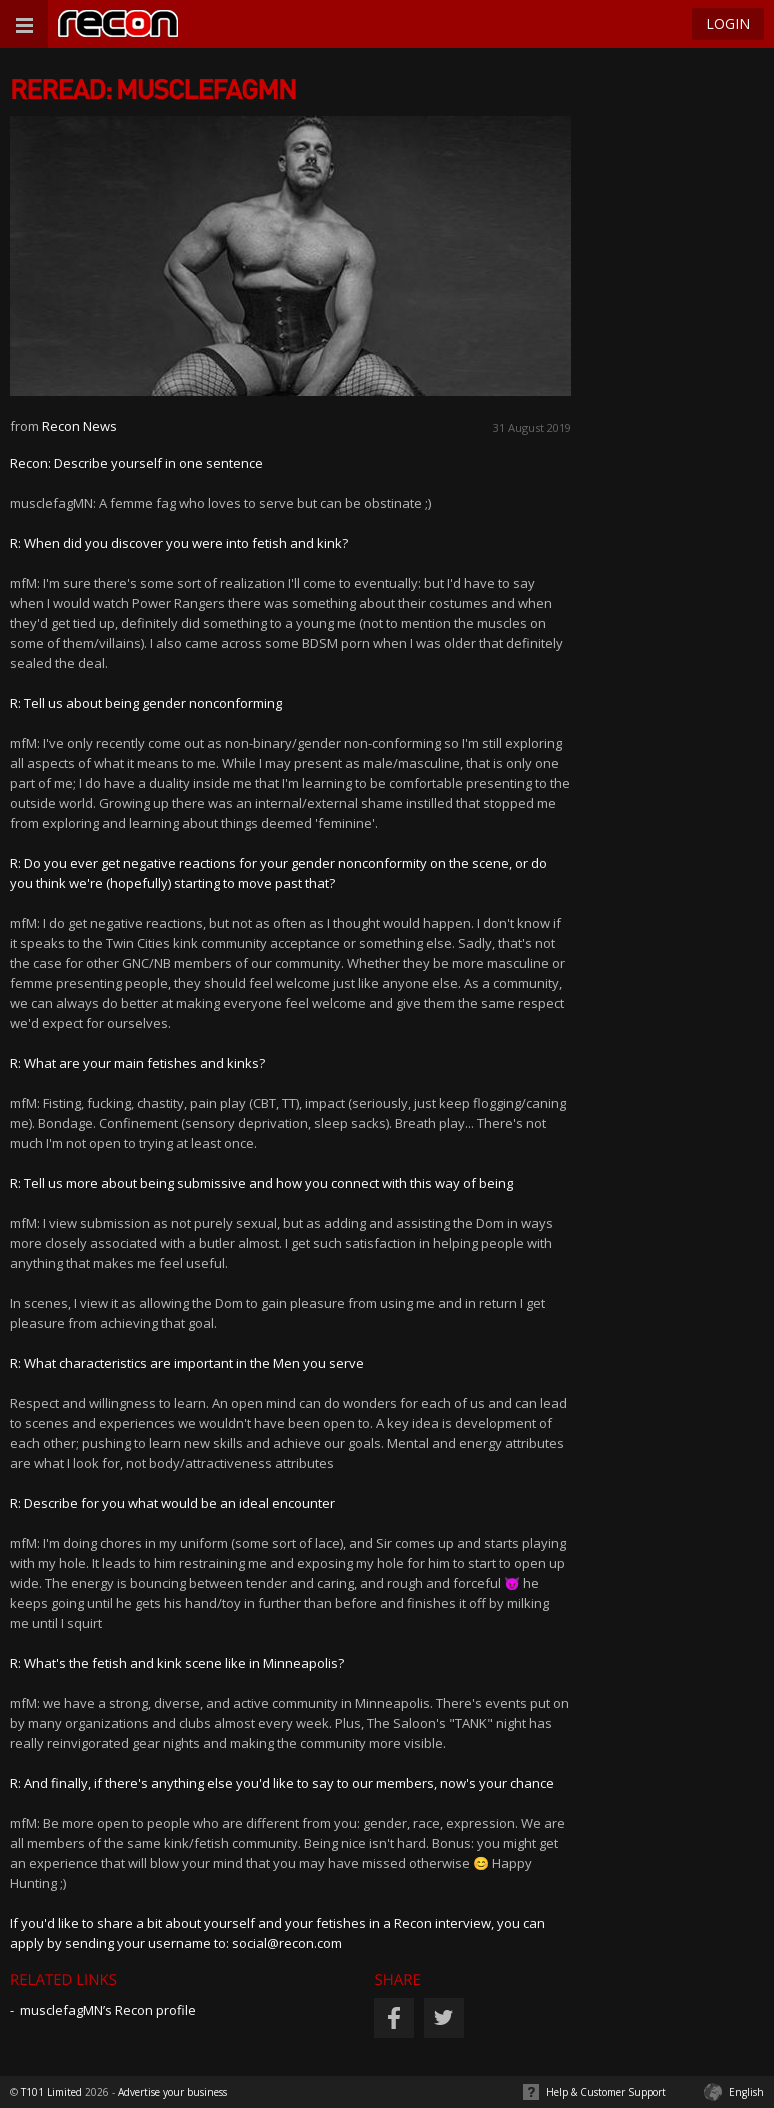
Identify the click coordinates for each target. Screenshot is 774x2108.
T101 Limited (51, 2092)
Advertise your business (172, 2092)
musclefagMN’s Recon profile (108, 2010)
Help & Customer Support (606, 2092)
